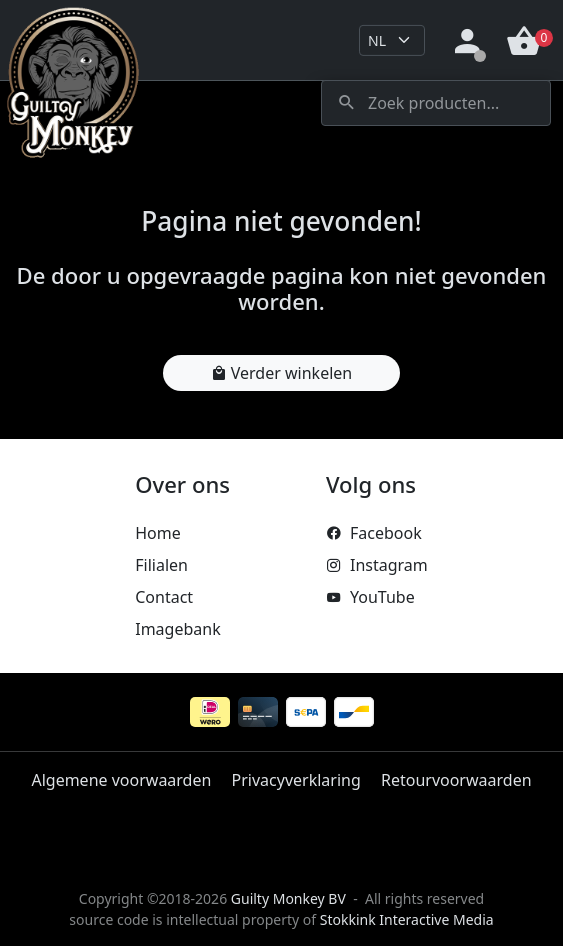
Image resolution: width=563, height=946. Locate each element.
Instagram (377, 565)
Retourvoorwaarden (456, 780)
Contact (164, 597)
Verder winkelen (281, 373)
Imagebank (177, 629)
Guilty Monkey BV (288, 898)
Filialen (161, 565)
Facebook (374, 533)
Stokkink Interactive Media (407, 919)
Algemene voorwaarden (121, 780)
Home (158, 533)
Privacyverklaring (296, 780)
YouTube (370, 597)
